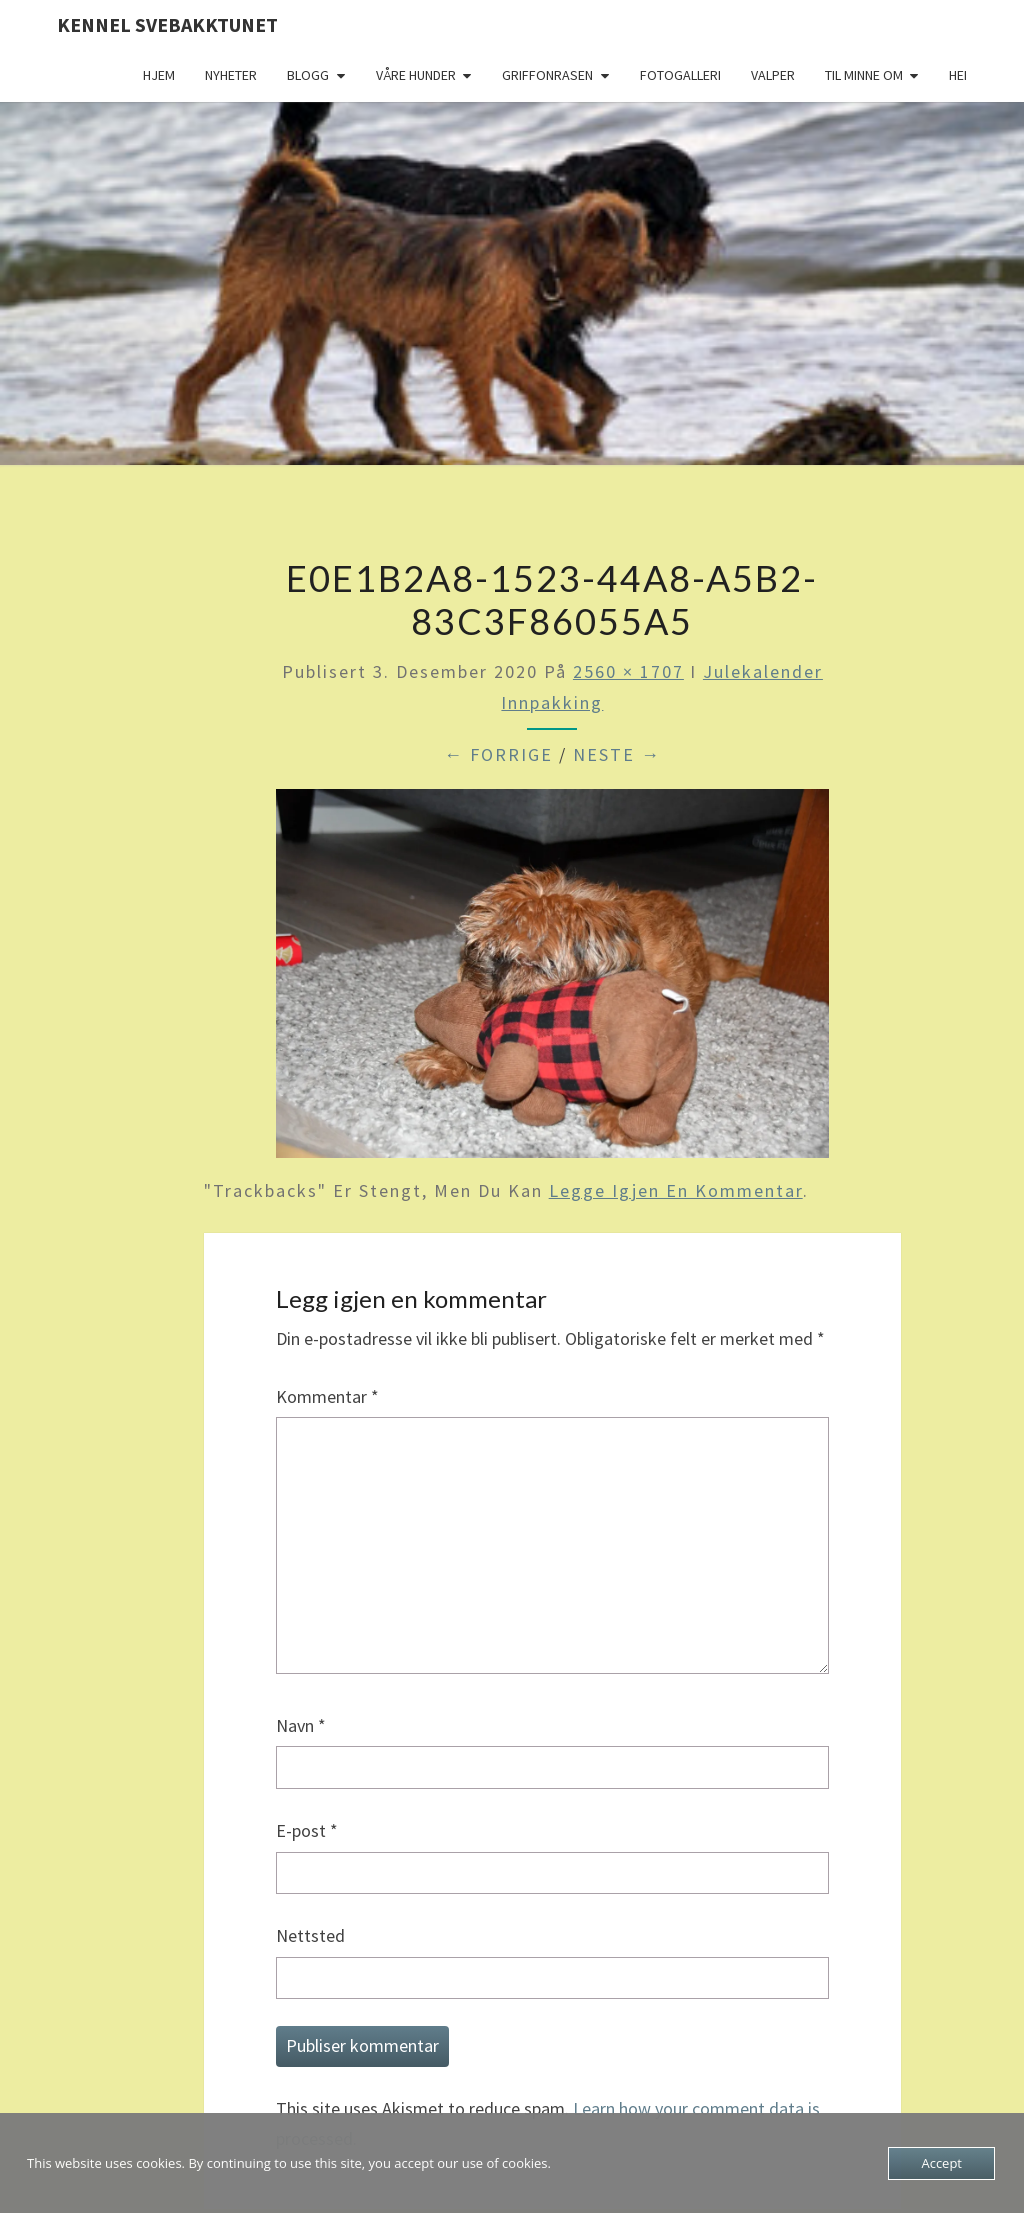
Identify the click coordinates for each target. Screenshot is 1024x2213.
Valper (773, 75)
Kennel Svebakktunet (167, 24)
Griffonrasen (547, 75)
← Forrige (498, 754)
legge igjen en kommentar (676, 1190)
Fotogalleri (680, 75)
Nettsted (310, 1935)
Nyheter (231, 75)
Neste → (617, 754)
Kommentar (327, 1396)
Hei (958, 75)
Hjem (159, 75)
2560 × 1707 (628, 671)
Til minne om (864, 75)
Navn (301, 1725)
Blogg (308, 75)
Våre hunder (416, 75)
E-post (307, 1830)
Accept (941, 2163)
